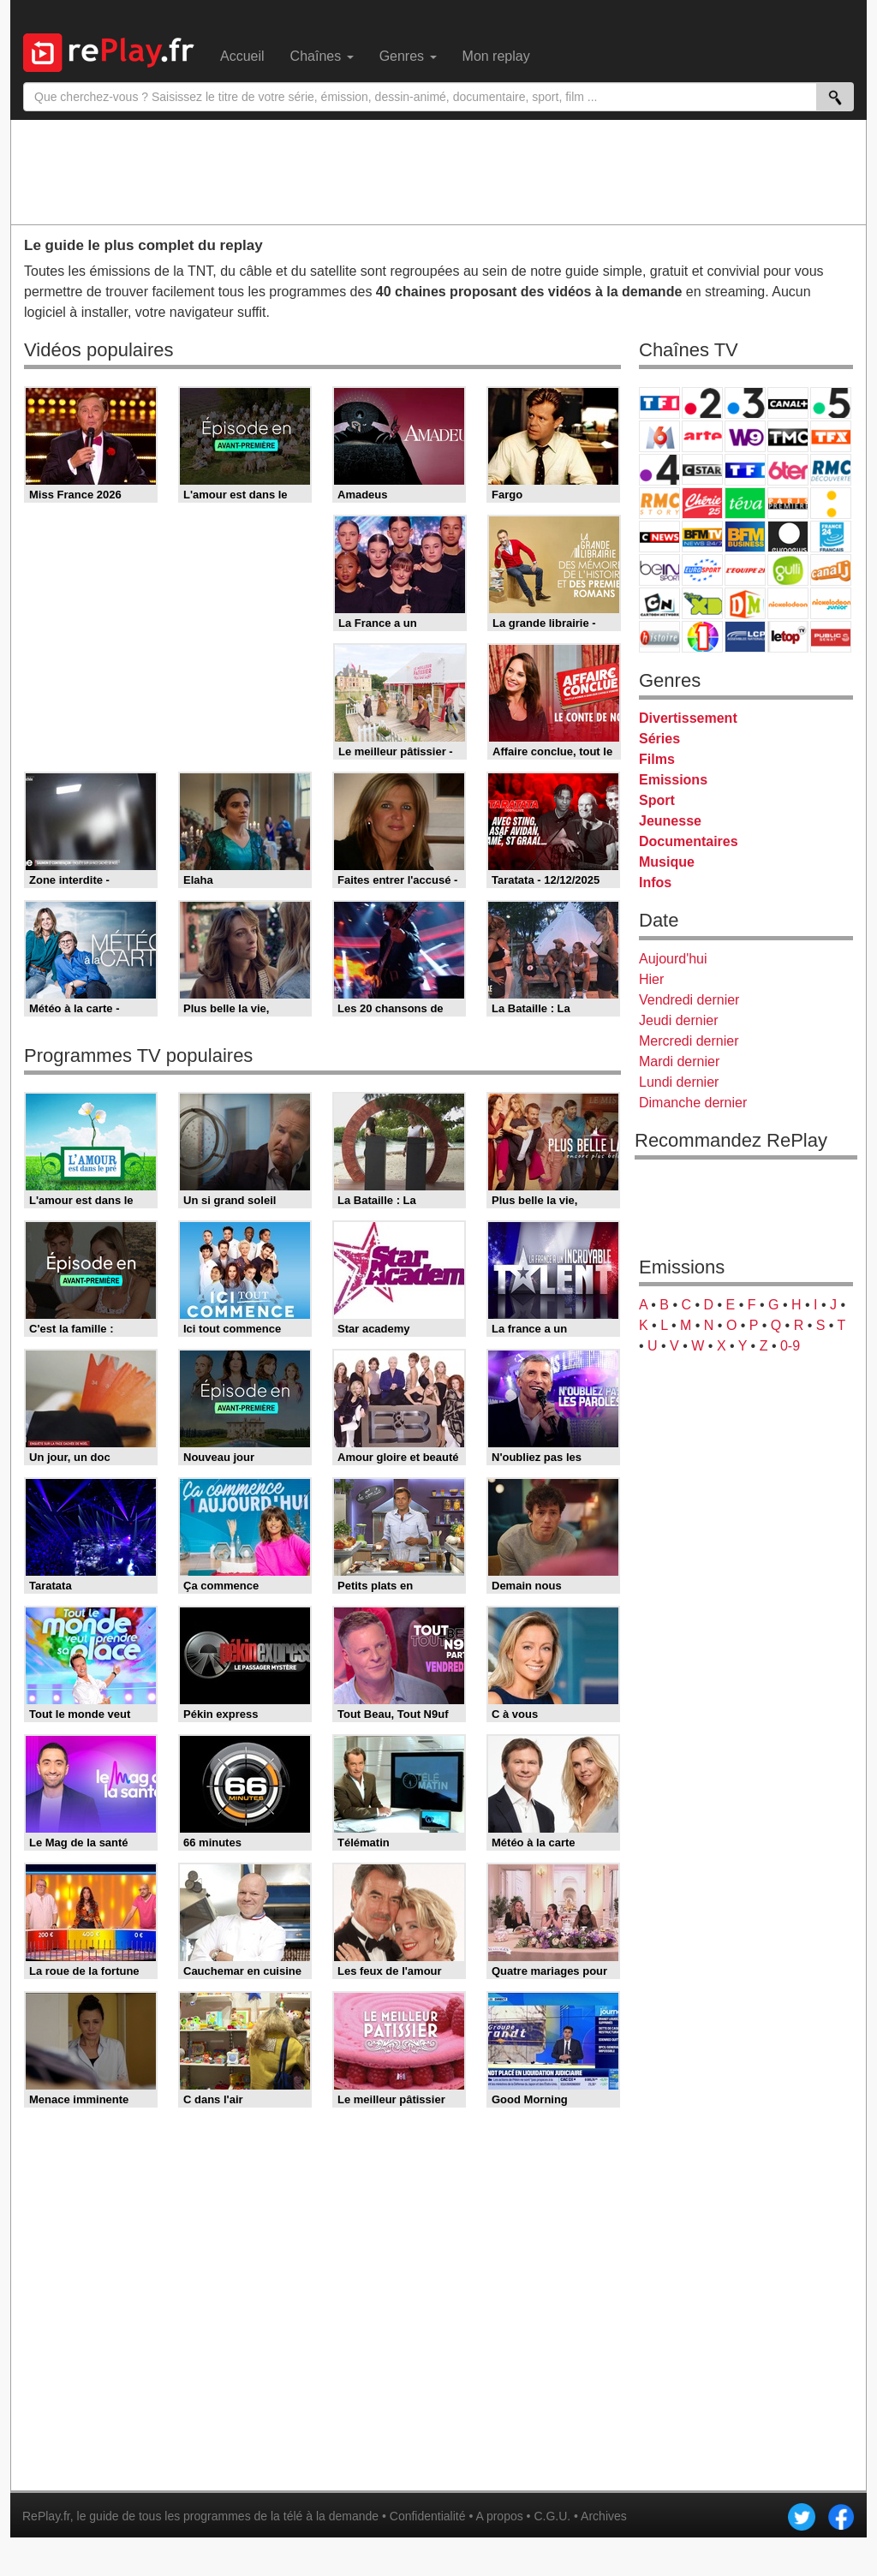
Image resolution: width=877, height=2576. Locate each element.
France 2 (702, 403)
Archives (604, 2516)
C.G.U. (552, 2516)
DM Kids (745, 603)
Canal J (830, 570)
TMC (787, 436)
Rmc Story (659, 503)
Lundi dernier (679, 1082)
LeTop (787, 637)
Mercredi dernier (688, 1041)
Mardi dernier (679, 1061)
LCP (745, 637)
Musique (667, 862)
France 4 (659, 470)
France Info (830, 503)
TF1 (659, 403)
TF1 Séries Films (745, 470)
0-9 (790, 1346)
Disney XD (702, 603)
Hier (651, 979)
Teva (745, 503)
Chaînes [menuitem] (322, 56)
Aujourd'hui (673, 958)
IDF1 (702, 637)
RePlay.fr (46, 2516)
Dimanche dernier (693, 1102)
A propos (498, 2516)
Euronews (787, 536)
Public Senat (830, 637)
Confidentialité (428, 2516)
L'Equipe (745, 570)
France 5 (830, 403)
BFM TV (702, 536)
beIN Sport (659, 570)
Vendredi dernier (689, 1000)
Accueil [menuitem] (242, 56)
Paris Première (787, 503)
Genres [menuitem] (408, 56)
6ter (787, 470)
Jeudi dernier (679, 1020)
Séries (659, 738)
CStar (702, 469)
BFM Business (745, 536)
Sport (657, 800)
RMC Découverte (830, 470)
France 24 (830, 536)
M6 (659, 436)
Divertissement (688, 718)
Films (657, 759)
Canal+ (787, 403)
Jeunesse (670, 821)
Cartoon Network (659, 603)
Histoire (659, 637)
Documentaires (688, 841)
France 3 (745, 403)
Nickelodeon (787, 603)
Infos (655, 882)
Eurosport (702, 570)
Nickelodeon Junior (830, 603)
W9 (745, 436)
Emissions (673, 779)
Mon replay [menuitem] (496, 56)
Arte (702, 436)
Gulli (787, 570)
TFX (830, 436)
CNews (659, 536)
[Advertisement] (438, 171)
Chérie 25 (702, 503)
